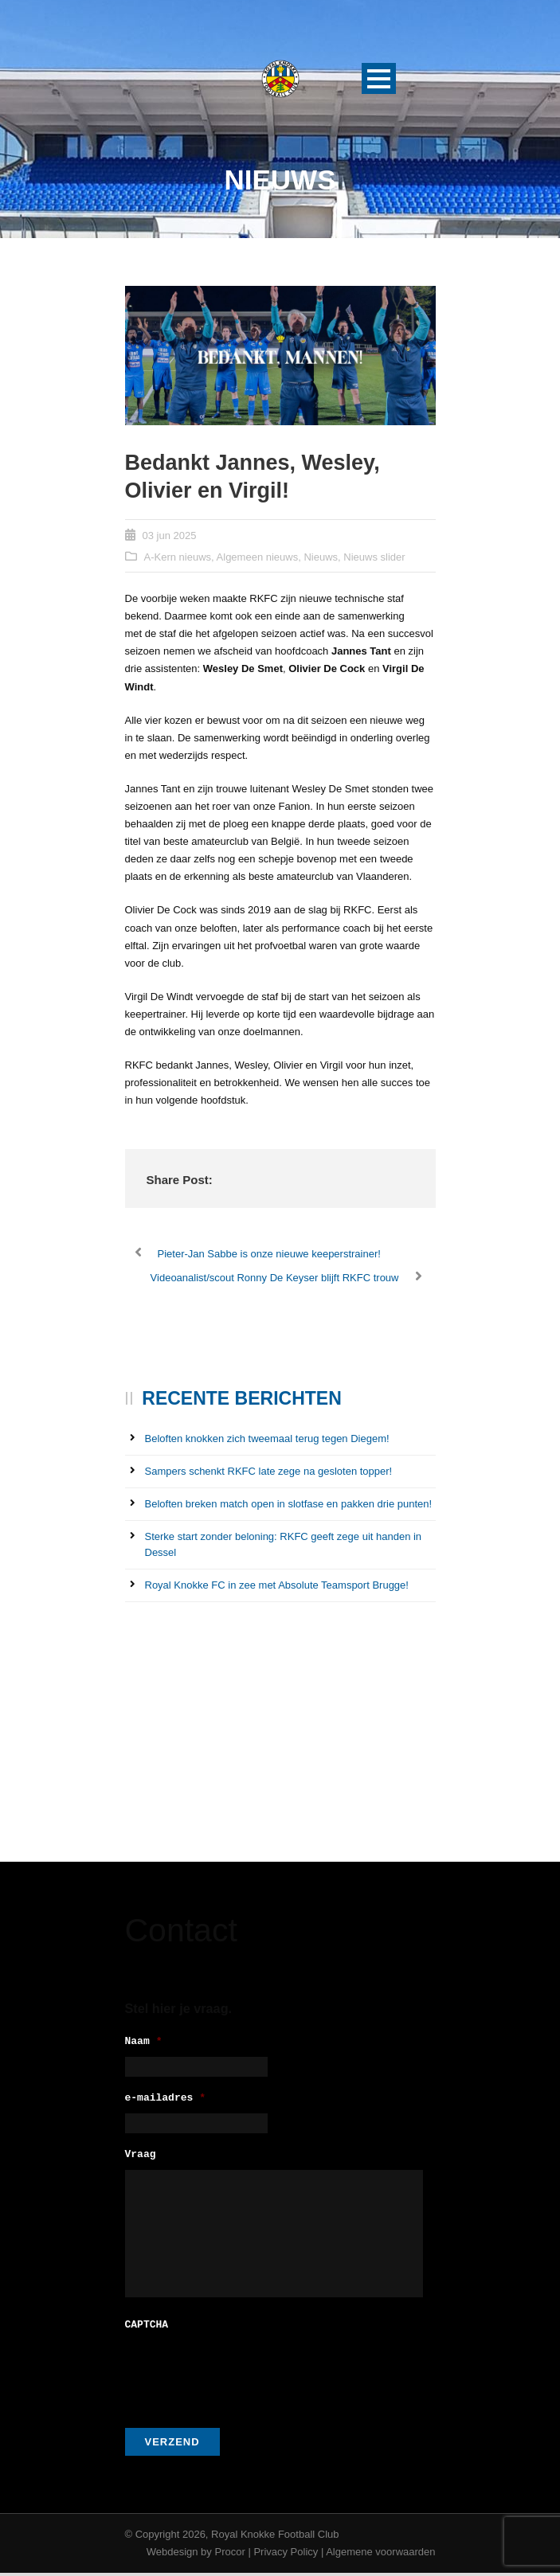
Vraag (140, 2160)
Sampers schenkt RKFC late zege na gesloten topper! (269, 1471)
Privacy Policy (285, 2555)
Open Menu (379, 78)
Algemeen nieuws (258, 557)
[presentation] (246, 2374)
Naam (144, 2042)
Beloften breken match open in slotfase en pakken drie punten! (289, 1504)
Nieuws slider (374, 557)
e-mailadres (165, 2101)
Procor (229, 2555)
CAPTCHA (147, 2329)
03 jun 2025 (170, 535)
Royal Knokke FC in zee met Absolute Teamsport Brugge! (277, 1585)
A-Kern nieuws (178, 557)
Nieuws (320, 557)
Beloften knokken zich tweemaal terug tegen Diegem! (267, 1438)
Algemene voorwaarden (380, 2555)
